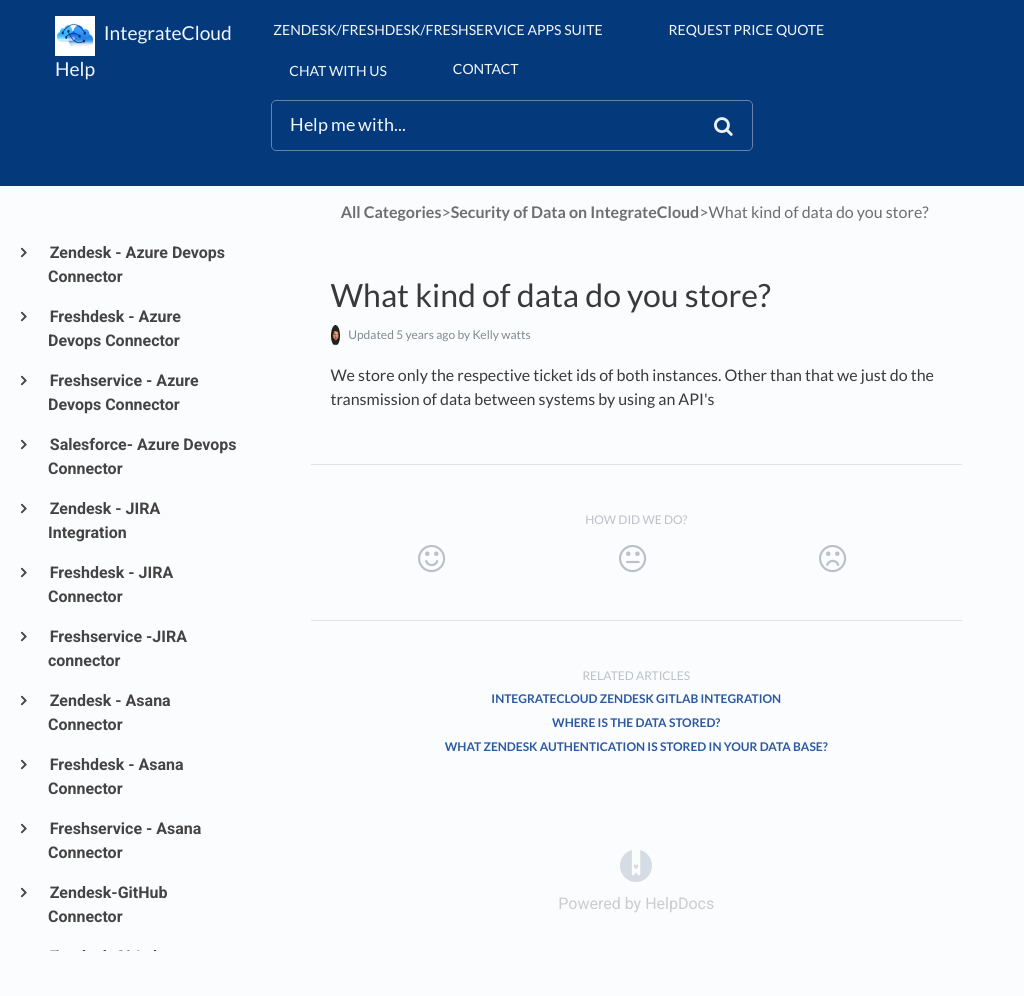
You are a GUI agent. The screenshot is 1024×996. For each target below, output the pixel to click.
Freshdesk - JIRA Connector (110, 584)
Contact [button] (486, 68)
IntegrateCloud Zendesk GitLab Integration (636, 698)
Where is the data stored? (636, 722)
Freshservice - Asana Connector (124, 840)
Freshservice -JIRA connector (117, 648)
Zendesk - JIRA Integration (104, 520)
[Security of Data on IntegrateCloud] (575, 212)
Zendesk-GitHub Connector (107, 904)
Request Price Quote (747, 29)
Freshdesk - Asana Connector (116, 776)
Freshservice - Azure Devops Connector (123, 392)
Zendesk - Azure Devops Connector (136, 264)
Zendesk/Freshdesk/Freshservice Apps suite (437, 29)
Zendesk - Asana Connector (109, 712)
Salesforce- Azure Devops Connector (142, 456)
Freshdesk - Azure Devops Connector (114, 328)
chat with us (337, 70)
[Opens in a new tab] (636, 864)
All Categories (391, 212)
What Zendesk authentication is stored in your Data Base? (636, 746)
